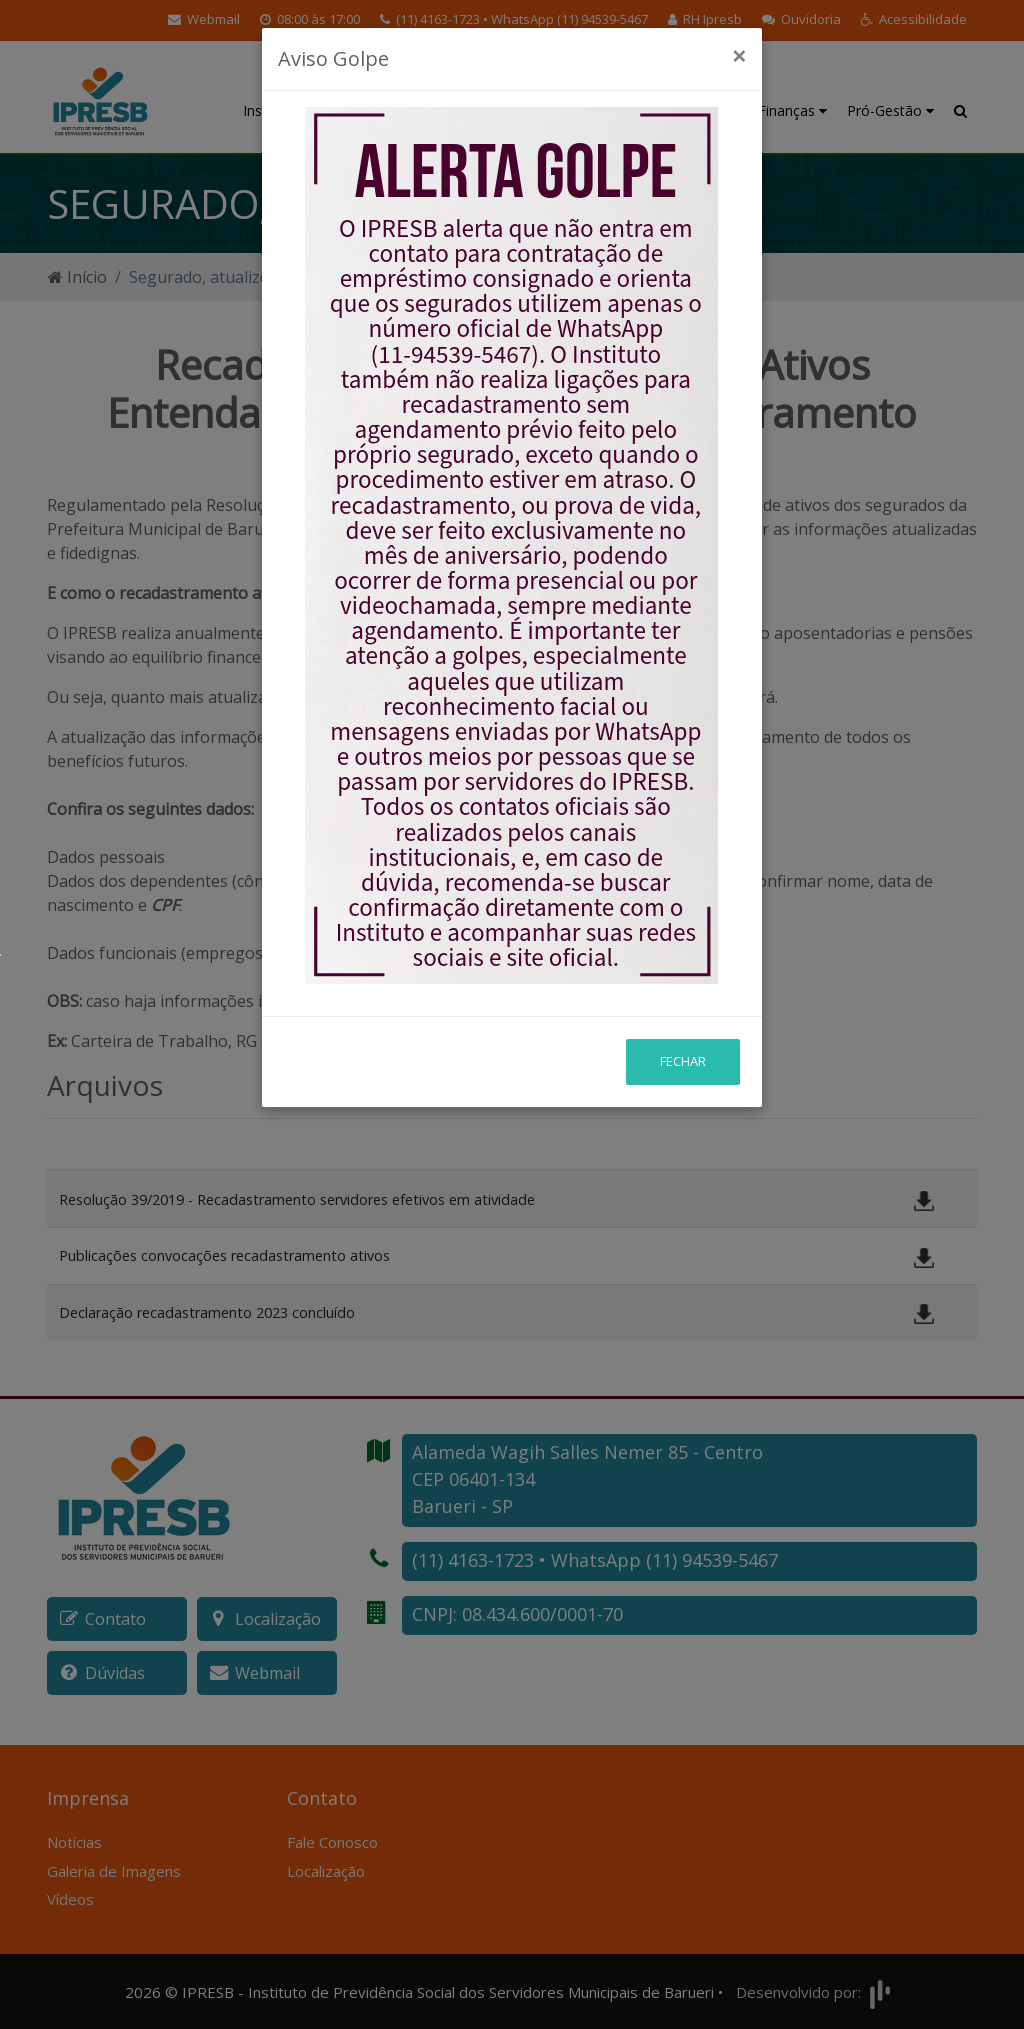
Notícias (74, 1842)
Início (77, 277)
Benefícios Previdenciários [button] (548, 100)
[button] (914, 20)
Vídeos (70, 1899)
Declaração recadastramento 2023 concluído (207, 1312)
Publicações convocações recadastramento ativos (224, 1255)
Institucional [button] (288, 110)
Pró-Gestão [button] (890, 110)
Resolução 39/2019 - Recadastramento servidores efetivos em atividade (297, 1199)
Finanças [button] (792, 110)
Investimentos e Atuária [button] (686, 100)
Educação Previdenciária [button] (417, 100)
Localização (326, 1871)
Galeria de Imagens (114, 1871)
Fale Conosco (332, 1842)
